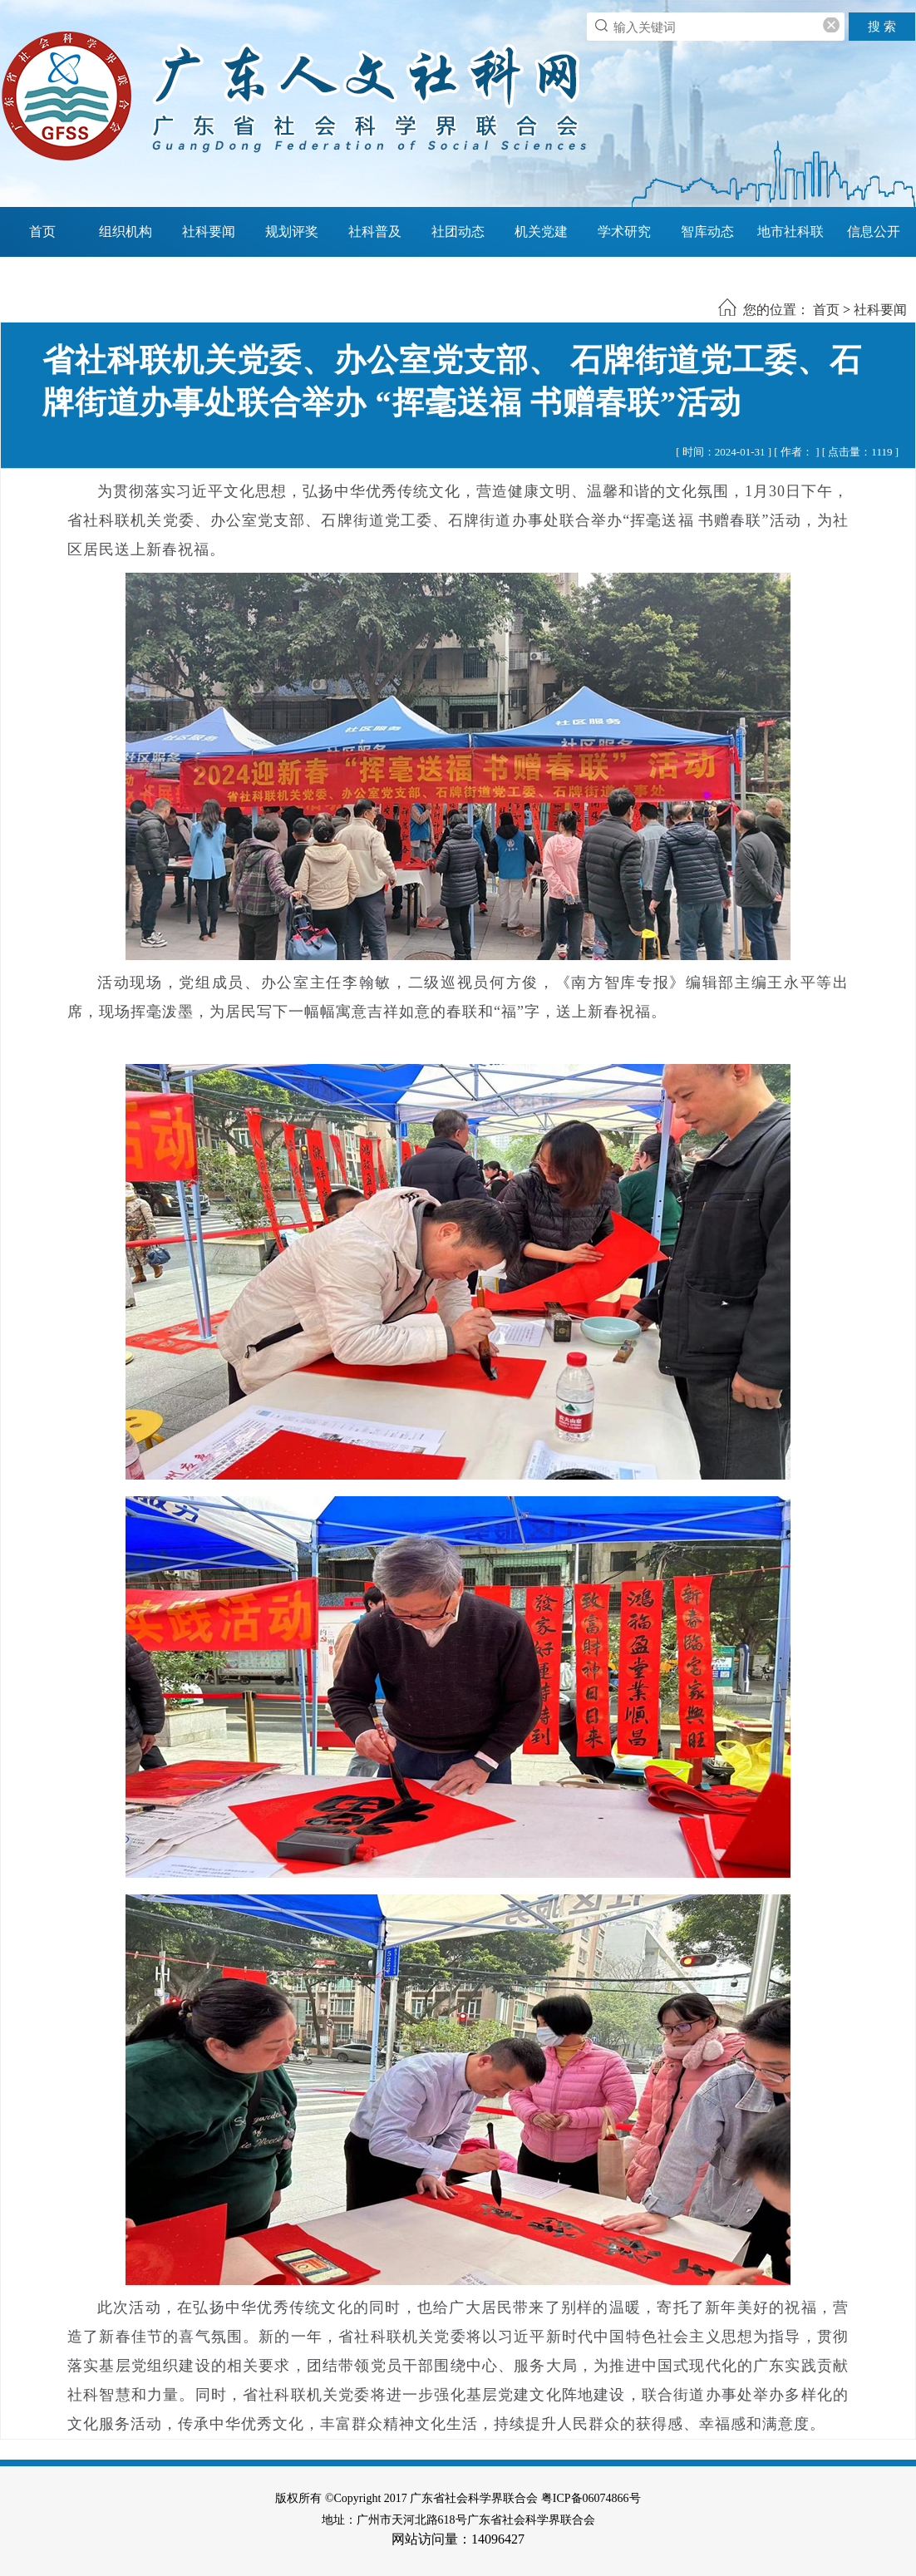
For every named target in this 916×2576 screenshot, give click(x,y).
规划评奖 (291, 231)
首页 (42, 231)
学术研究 (624, 231)
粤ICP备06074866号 (591, 2498)
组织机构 (125, 231)
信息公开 (873, 231)
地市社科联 (790, 231)
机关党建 (541, 231)
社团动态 (458, 231)
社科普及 (374, 231)
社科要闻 (208, 231)
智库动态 (707, 231)
